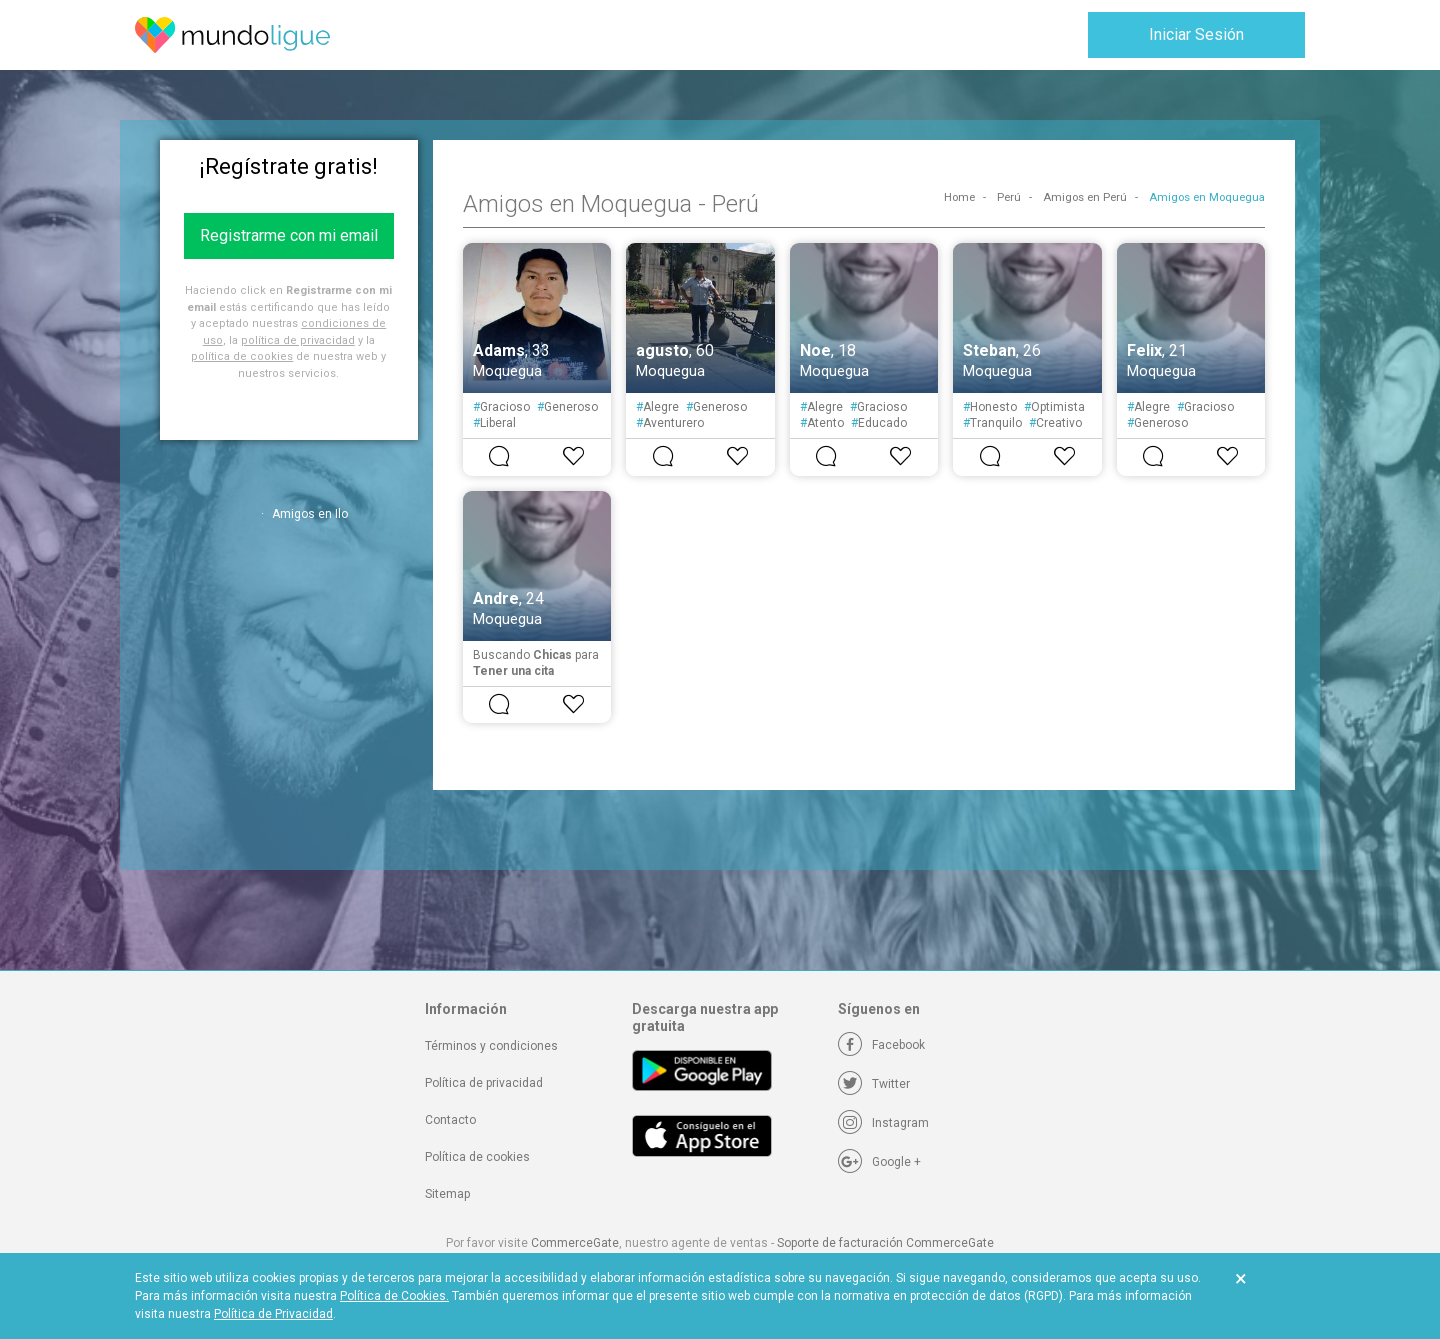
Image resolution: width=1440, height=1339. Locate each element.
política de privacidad (298, 340)
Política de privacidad (484, 1083)
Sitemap (447, 1194)
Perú (1009, 197)
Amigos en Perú (1085, 197)
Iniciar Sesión (1196, 34)
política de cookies (242, 356)
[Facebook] (881, 1045)
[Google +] (879, 1162)
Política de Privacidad (273, 1314)
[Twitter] (874, 1084)
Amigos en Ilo (310, 514)
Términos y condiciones (491, 1046)
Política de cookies (477, 1157)
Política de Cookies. (394, 1296)
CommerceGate (575, 1243)
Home (959, 197)
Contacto (450, 1120)
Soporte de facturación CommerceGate (885, 1243)
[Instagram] (883, 1123)
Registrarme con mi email (289, 235)
